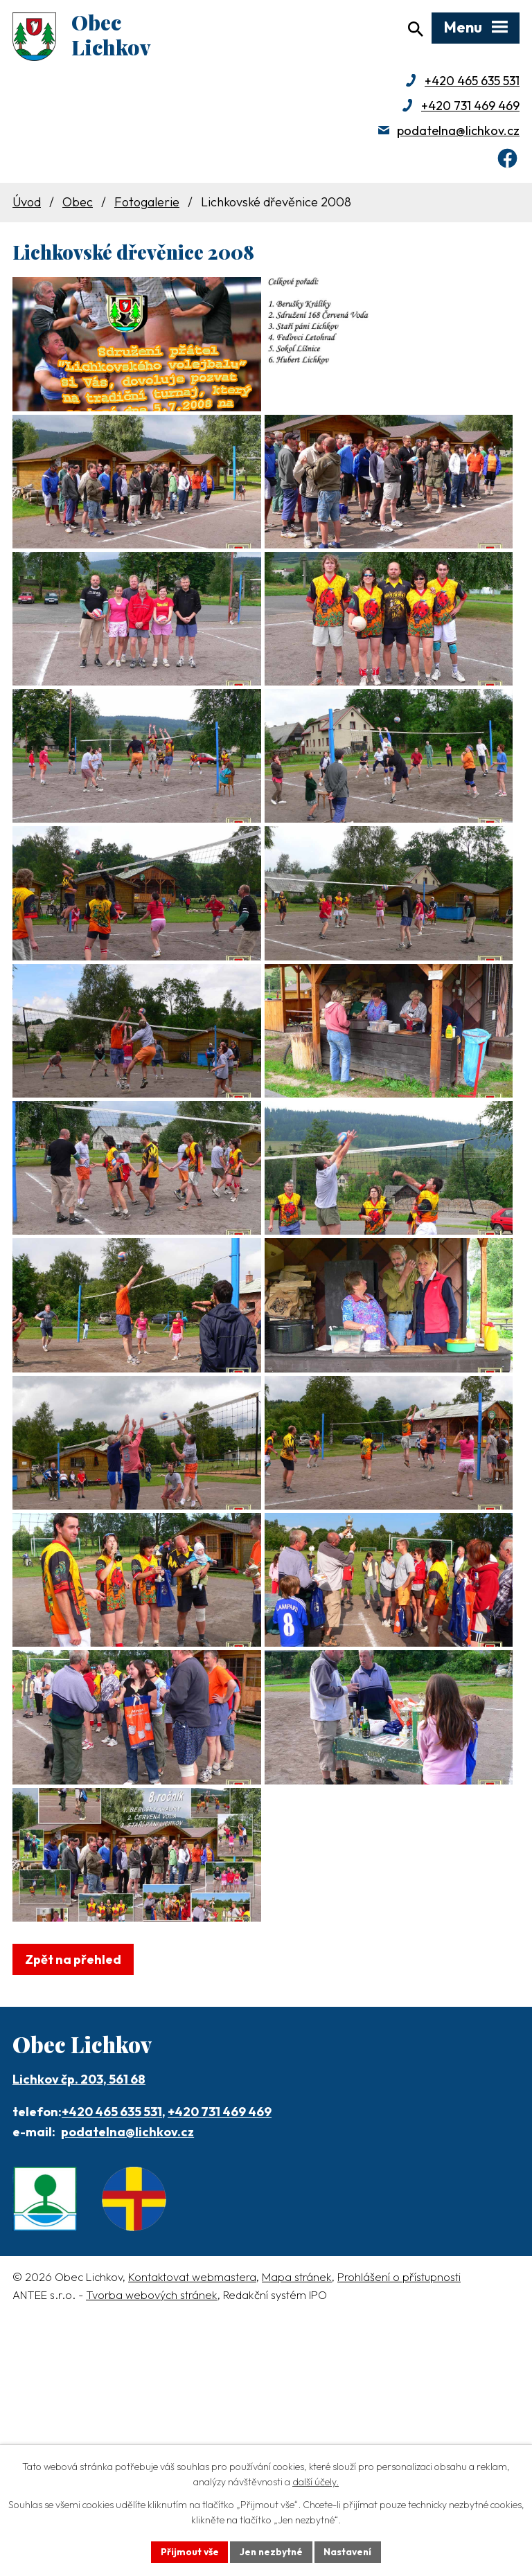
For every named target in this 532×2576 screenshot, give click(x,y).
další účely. (315, 2482)
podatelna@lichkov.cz (458, 133)
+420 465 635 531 (472, 83)
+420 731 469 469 (470, 108)
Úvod (26, 205)
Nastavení (349, 2551)
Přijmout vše (187, 2551)
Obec (77, 205)
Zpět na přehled (73, 2184)
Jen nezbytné (270, 2551)
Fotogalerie (146, 205)
